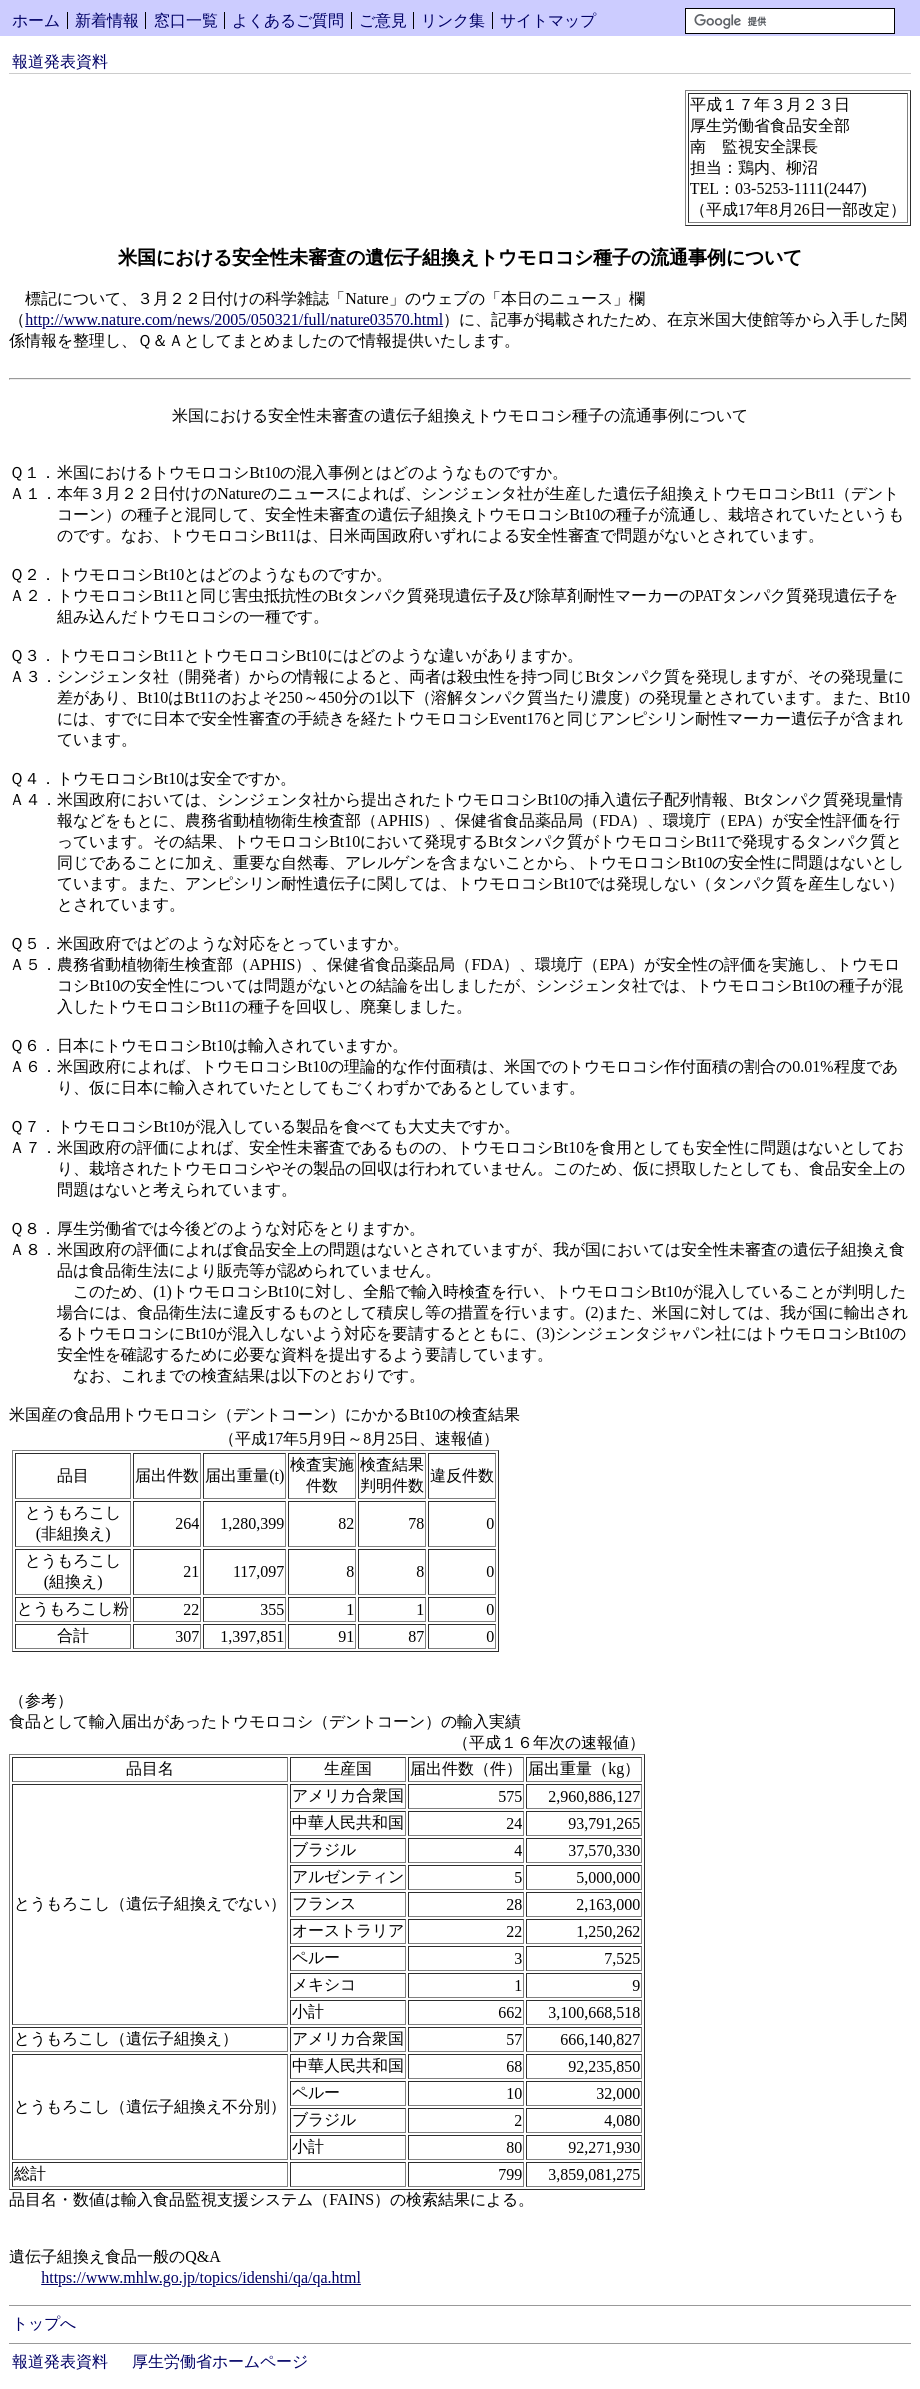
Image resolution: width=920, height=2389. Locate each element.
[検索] (790, 21)
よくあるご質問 (288, 20)
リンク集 (453, 20)
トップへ (44, 2323)
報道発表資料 (60, 61)
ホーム (36, 20)
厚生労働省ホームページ (220, 2361)
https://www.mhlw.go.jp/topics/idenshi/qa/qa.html (201, 2277)
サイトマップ (548, 20)
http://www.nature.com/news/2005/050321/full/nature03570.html (234, 319)
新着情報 (107, 20)
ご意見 (383, 20)
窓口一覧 (186, 20)
